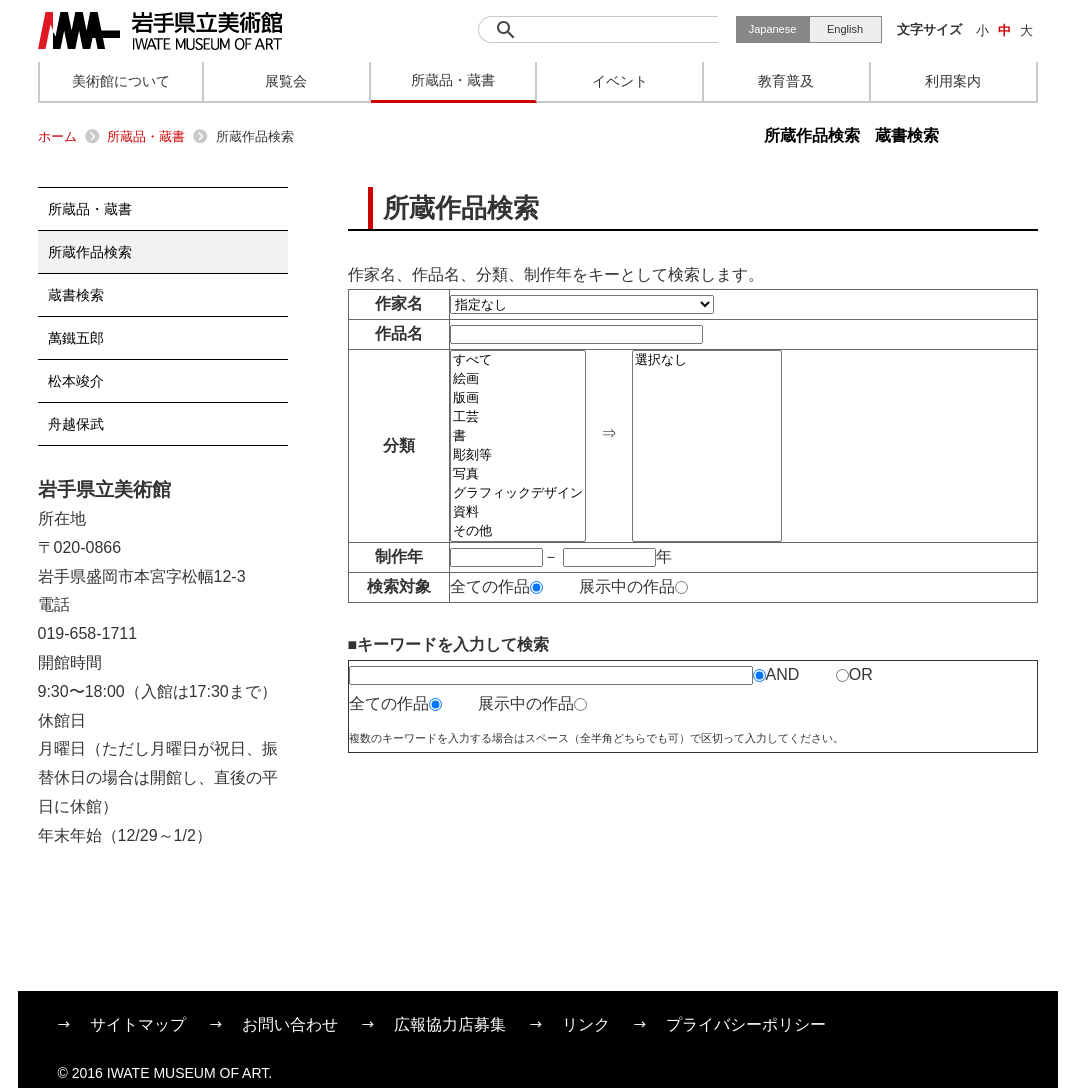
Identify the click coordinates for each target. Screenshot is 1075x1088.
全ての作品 (496, 586)
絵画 (518, 379)
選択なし (707, 360)
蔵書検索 (907, 135)
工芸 (518, 417)
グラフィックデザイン (518, 493)
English (845, 29)
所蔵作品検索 (812, 135)
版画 (518, 398)
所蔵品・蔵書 (146, 136)
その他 (518, 531)
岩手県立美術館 (160, 31)
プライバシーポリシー (746, 1024)
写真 (518, 474)
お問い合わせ (290, 1024)
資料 (518, 512)
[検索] (598, 29)
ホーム (57, 136)
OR (854, 674)
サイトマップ (138, 1024)
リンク (586, 1024)
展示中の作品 (633, 586)
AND (776, 674)
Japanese (773, 29)
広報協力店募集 (450, 1024)
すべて (518, 360)
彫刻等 (518, 455)
